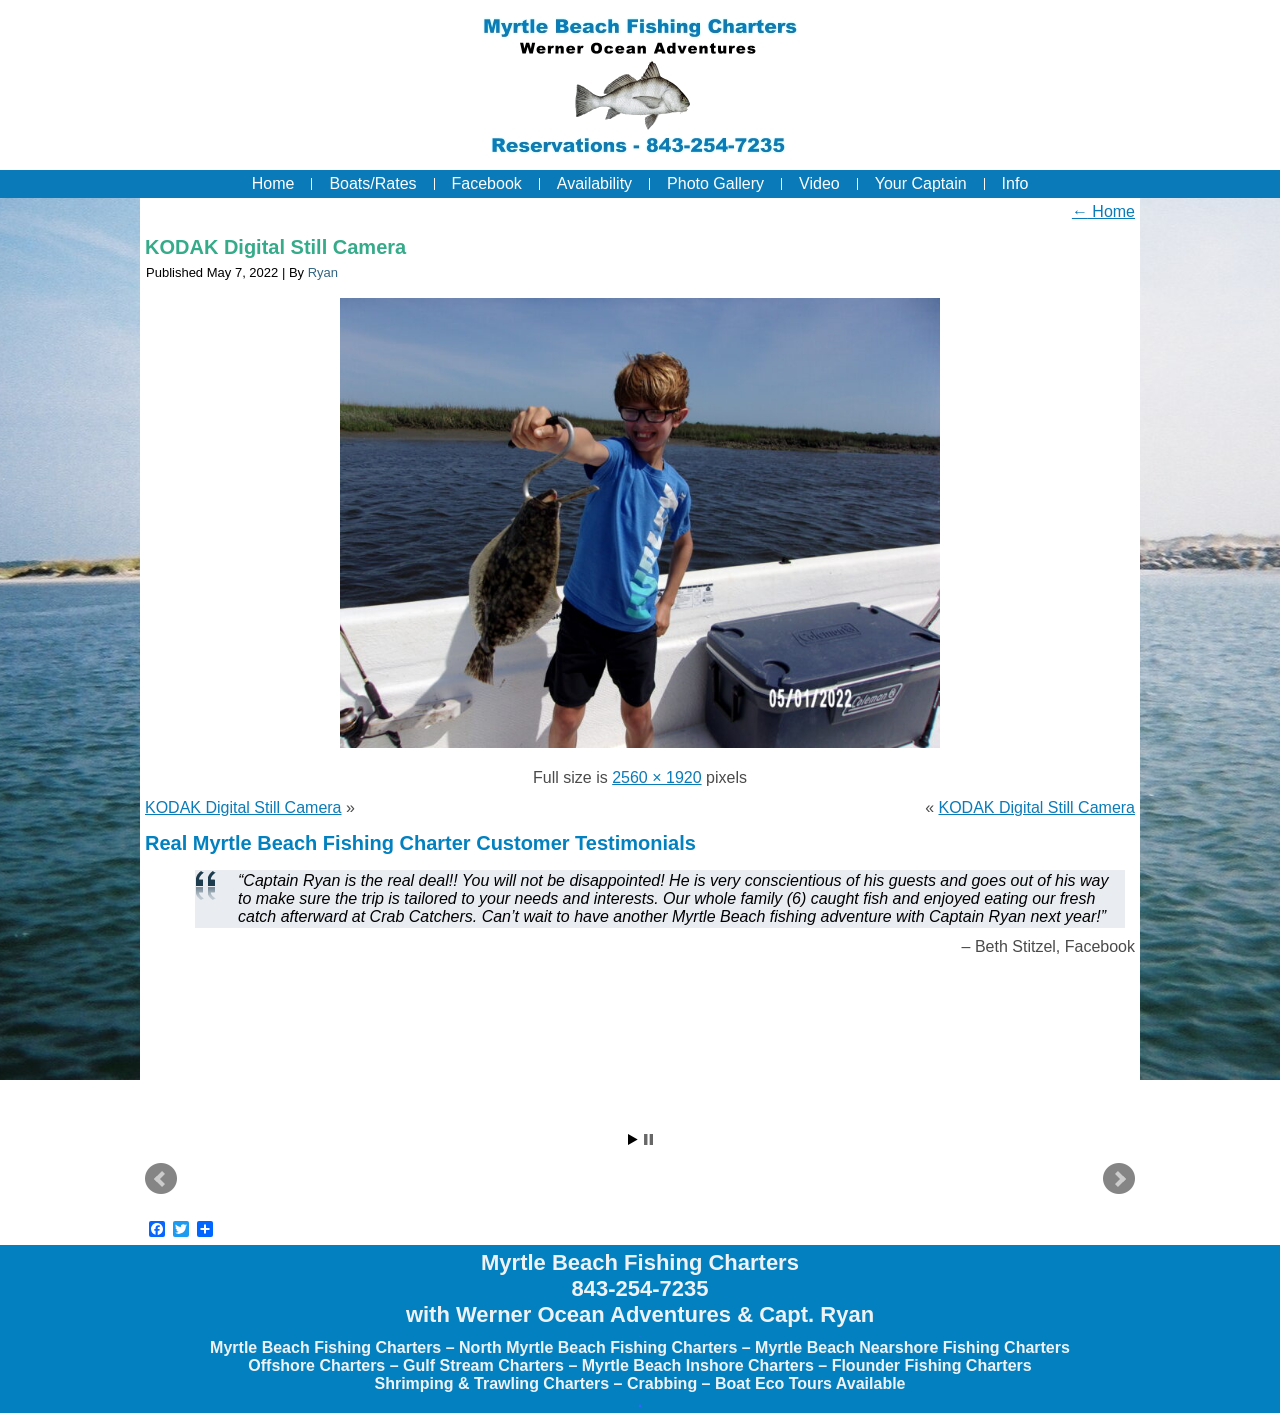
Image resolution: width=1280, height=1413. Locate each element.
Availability (594, 183)
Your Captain (921, 183)
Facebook (487, 183)
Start (633, 1139)
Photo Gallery (715, 183)
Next (1119, 1179)
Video (819, 183)
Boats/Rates (372, 183)
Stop (648, 1139)
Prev (161, 1179)
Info (1015, 183)
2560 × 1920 (656, 777)
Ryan (323, 272)
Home (273, 183)
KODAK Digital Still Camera (275, 247)
